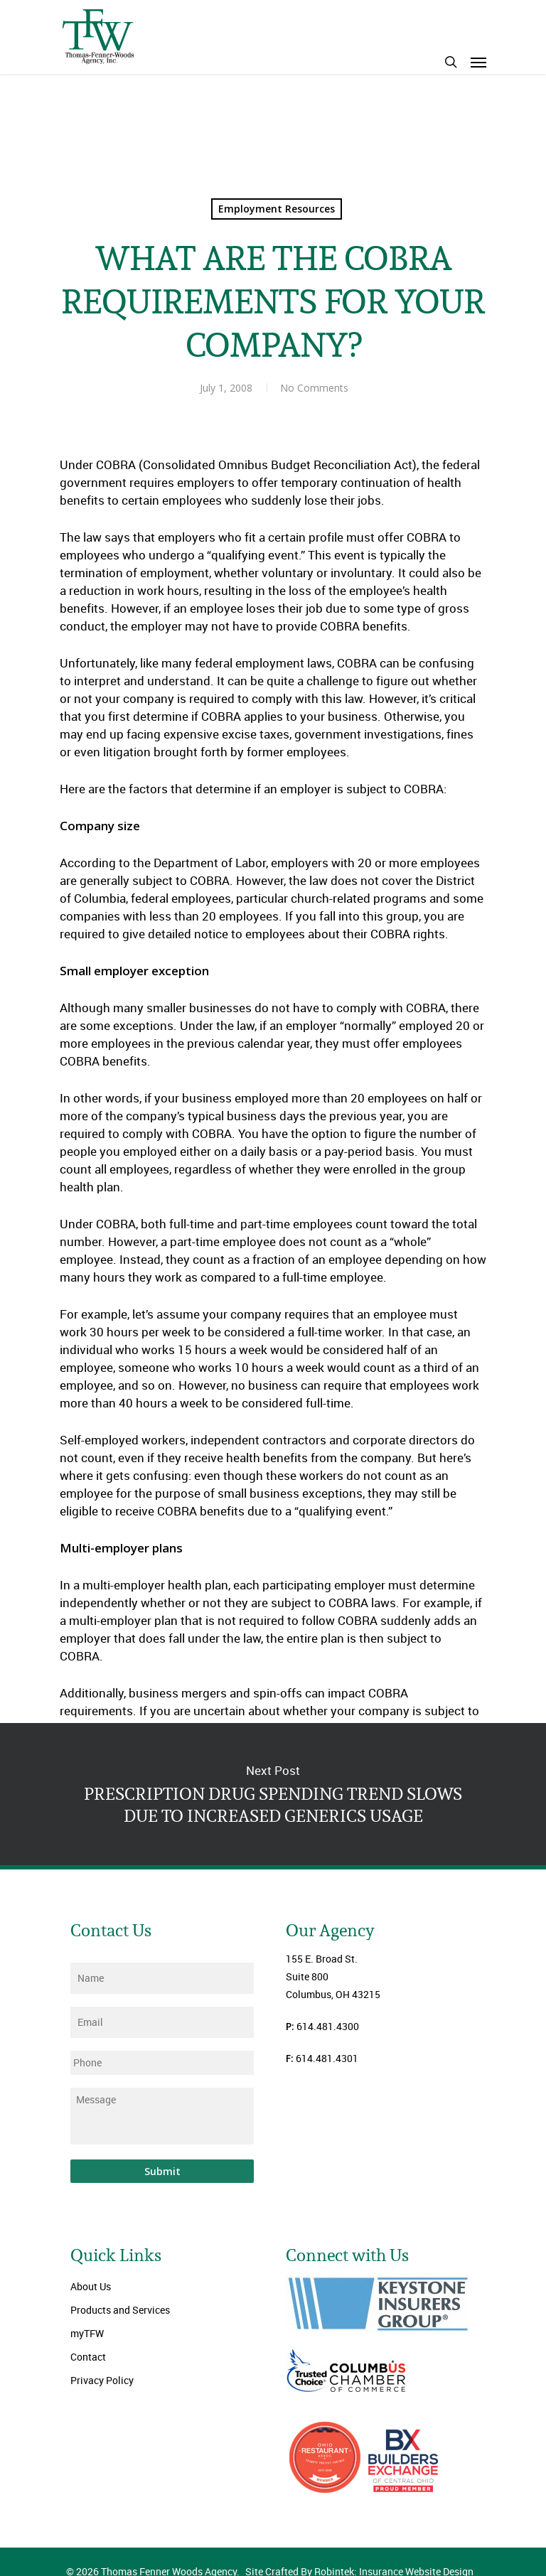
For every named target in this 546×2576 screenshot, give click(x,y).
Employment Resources (276, 208)
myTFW (87, 2333)
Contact (88, 2356)
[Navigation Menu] (478, 62)
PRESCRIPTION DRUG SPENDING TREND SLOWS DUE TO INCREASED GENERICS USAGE (273, 1794)
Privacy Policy (102, 2380)
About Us (90, 2286)
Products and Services (120, 2310)
